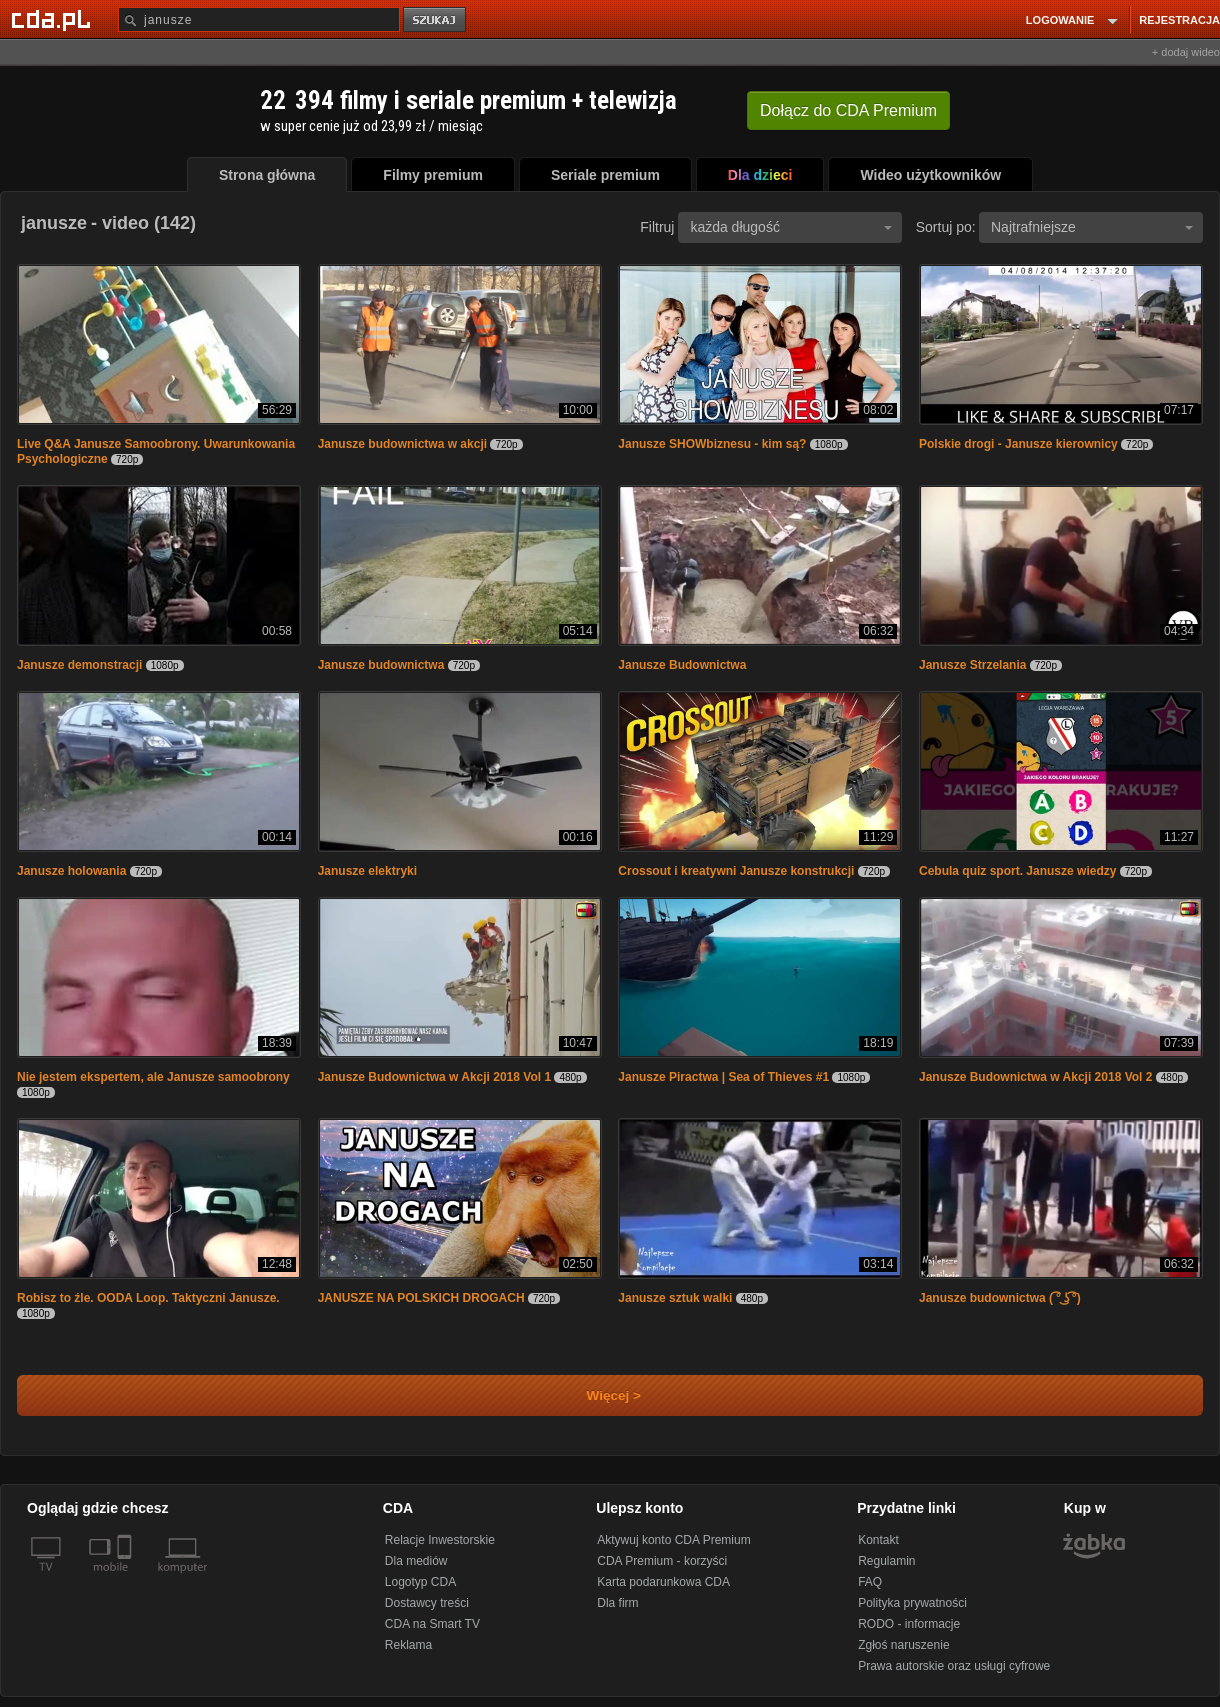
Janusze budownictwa (381, 665)
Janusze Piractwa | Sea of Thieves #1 (723, 1077)
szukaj (436, 20)
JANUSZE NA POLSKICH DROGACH (421, 1298)
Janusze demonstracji (79, 665)
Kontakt (878, 1540)
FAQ (870, 1582)
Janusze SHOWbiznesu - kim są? (712, 444)
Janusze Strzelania (974, 665)
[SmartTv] (126, 1579)
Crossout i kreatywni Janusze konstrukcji (736, 871)
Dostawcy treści (427, 1603)
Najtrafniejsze (1092, 227)
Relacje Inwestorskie (440, 1540)
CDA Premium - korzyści (662, 1561)
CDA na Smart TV (432, 1624)
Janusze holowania (71, 871)
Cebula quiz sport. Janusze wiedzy (1017, 871)
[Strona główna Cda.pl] (54, 19)
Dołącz (848, 110)
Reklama (408, 1645)
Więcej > (597, 1395)
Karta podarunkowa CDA (663, 1582)
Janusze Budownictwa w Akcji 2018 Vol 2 (1035, 1077)
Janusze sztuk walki (675, 1298)
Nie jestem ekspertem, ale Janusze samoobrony (153, 1077)
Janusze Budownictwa (682, 665)
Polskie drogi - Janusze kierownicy (1018, 444)
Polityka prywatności (912, 1603)
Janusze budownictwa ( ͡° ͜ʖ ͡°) (1000, 1298)
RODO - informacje (909, 1624)
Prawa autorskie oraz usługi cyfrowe (954, 1666)
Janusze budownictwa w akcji (402, 444)
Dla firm (617, 1603)
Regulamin (886, 1561)
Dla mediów (416, 1561)
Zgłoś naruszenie (903, 1645)
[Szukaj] (259, 19)
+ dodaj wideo (1186, 52)
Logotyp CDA (420, 1582)
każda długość (791, 227)
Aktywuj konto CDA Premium (673, 1540)
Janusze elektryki (367, 871)
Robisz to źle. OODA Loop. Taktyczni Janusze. (148, 1298)
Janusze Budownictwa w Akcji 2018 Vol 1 (434, 1077)
